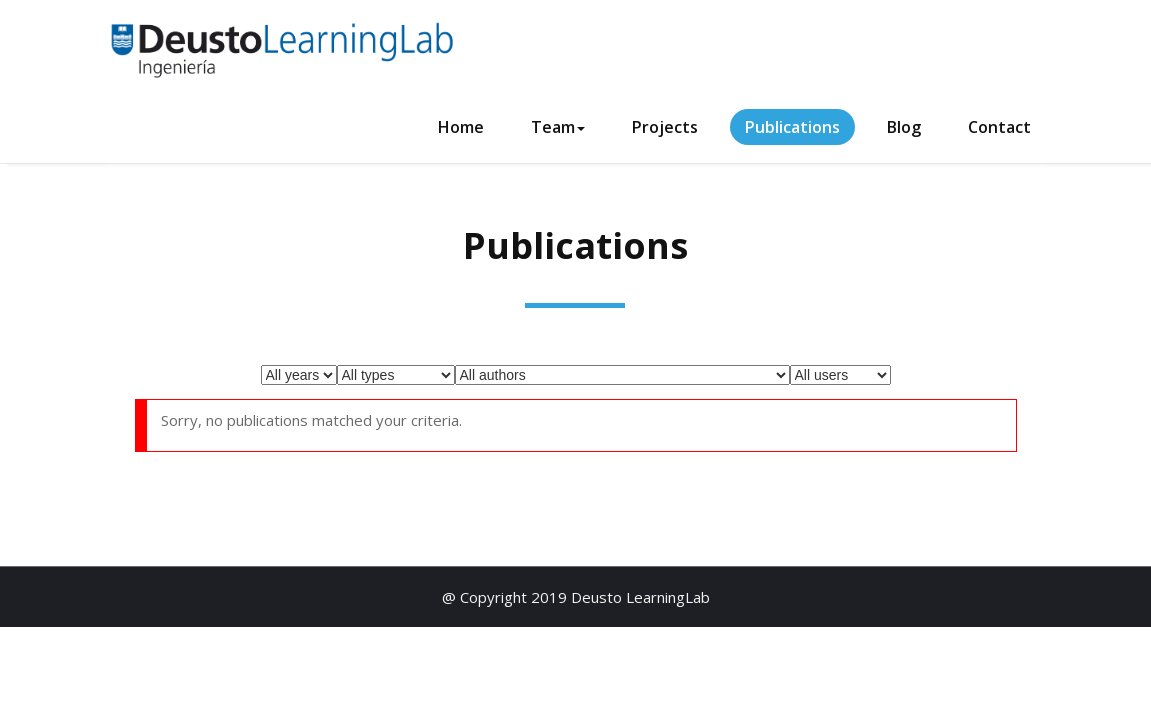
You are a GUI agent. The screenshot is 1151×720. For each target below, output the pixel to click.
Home (461, 127)
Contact (999, 127)
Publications (792, 127)
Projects (665, 127)
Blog (904, 127)
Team (558, 127)
